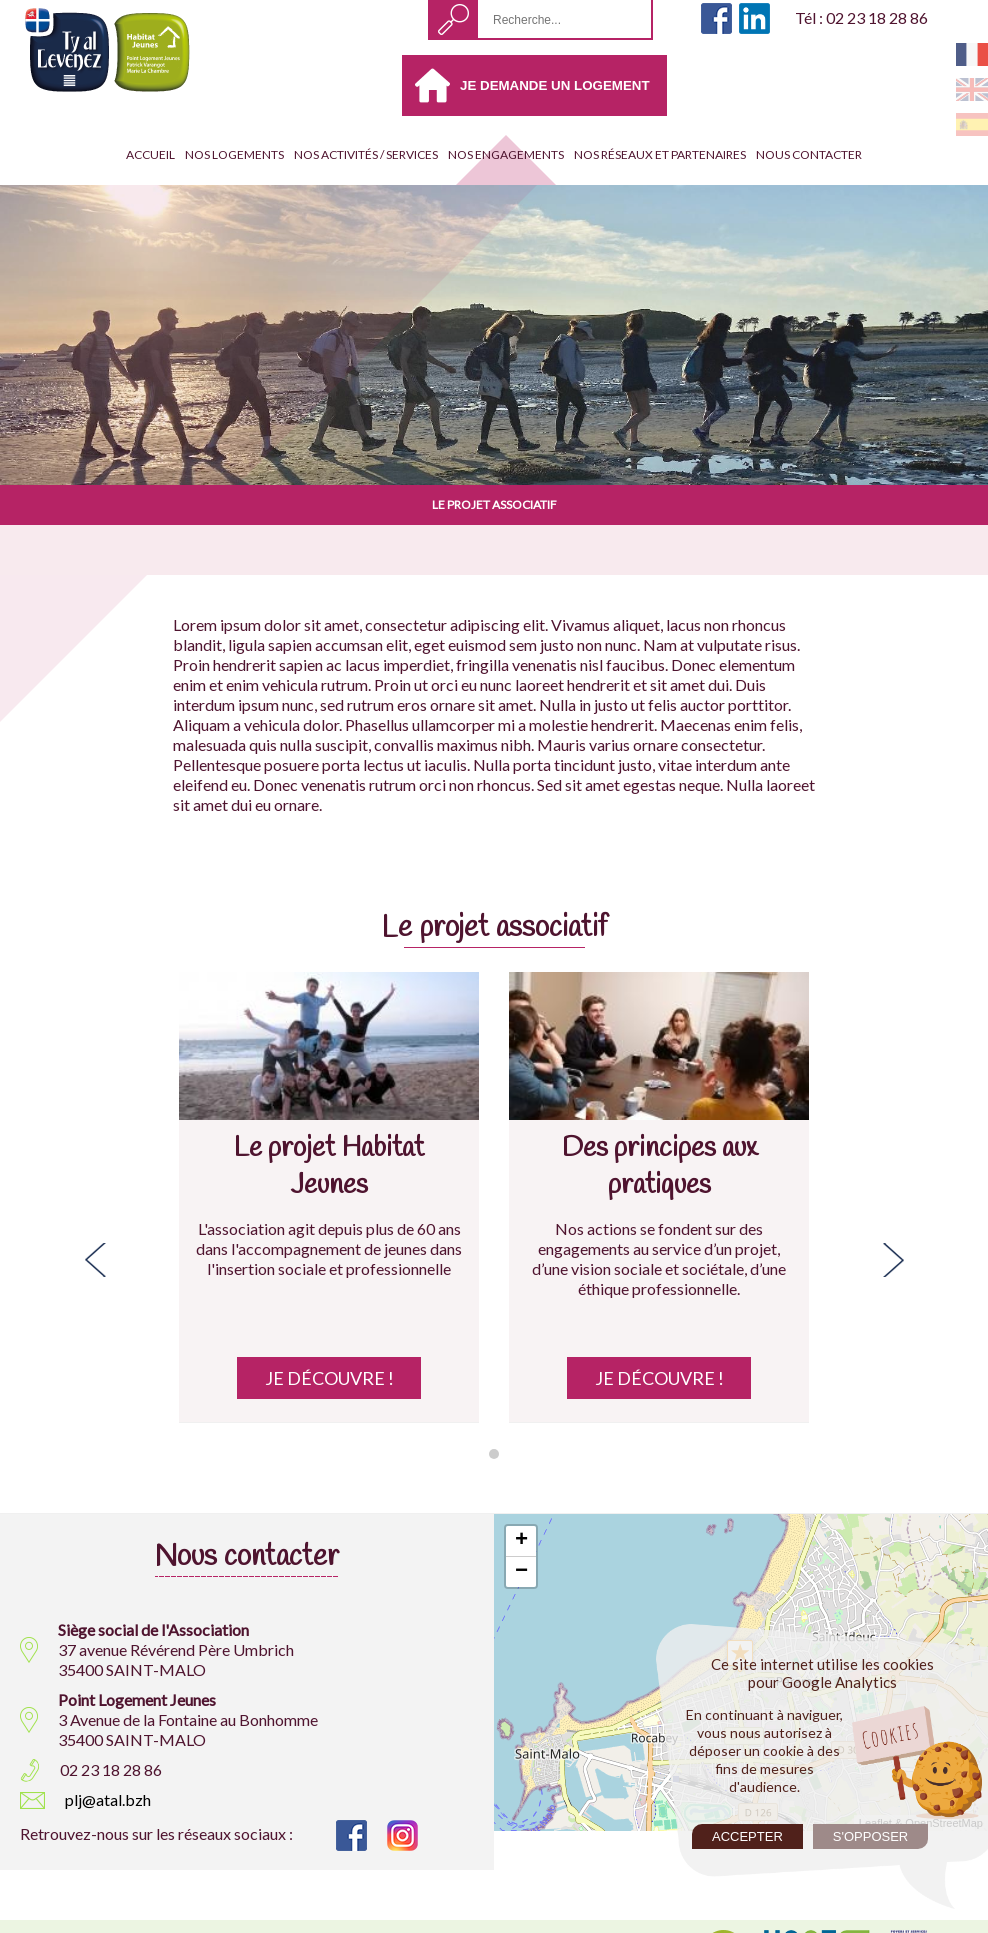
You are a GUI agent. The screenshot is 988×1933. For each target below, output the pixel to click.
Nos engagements (506, 154)
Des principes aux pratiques (659, 1167)
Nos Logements (234, 154)
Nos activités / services (366, 154)
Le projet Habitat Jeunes (329, 1167)
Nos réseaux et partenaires (660, 154)
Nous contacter (809, 154)
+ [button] (521, 1541)
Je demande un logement (555, 85)
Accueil (150, 154)
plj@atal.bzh (108, 1799)
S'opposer (870, 1836)
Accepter (747, 1836)
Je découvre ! (329, 1378)
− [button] (521, 1572)
